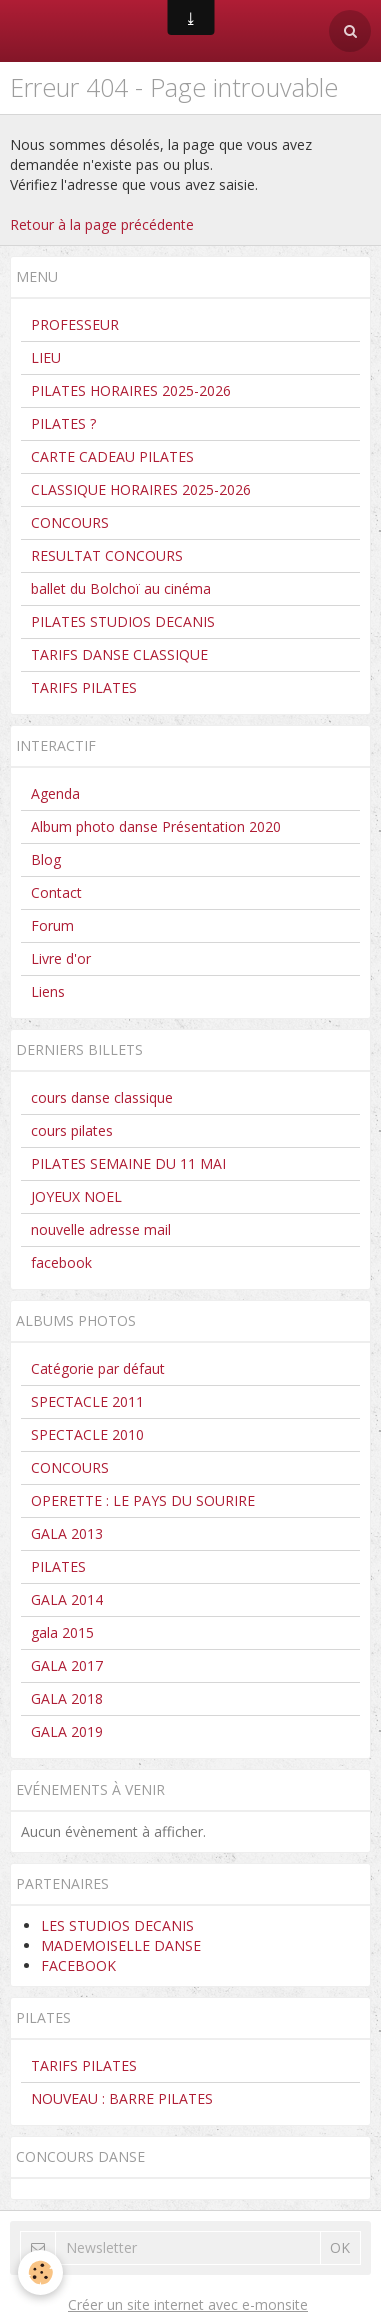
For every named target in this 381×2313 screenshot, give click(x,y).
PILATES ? (63, 423)
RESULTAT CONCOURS (107, 555)
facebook (61, 1262)
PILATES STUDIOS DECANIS (123, 621)
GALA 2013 (67, 1533)
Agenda (55, 793)
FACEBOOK (78, 1965)
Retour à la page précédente (102, 224)
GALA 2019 (67, 1731)
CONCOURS (70, 522)
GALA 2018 (67, 1698)
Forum (52, 925)
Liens (48, 991)
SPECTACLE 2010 (87, 1434)
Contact (56, 892)
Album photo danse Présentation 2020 (156, 826)
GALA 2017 (67, 1665)
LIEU (46, 357)
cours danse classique (102, 1097)
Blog (46, 859)
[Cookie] (40, 2272)
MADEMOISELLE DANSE (121, 1945)
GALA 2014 (67, 1599)
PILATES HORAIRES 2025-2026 (131, 390)
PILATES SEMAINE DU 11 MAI (128, 1163)
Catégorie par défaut (98, 1368)
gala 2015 (62, 1632)
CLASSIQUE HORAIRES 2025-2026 (141, 489)
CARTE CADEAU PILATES (112, 456)
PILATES (58, 1566)
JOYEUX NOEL (76, 1196)
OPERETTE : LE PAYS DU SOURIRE (143, 1500)
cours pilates (72, 1130)
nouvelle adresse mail (101, 1229)
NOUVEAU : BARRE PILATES (122, 2098)
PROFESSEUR (75, 324)
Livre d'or (61, 958)
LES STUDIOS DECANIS (117, 1925)
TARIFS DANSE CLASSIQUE (119, 654)
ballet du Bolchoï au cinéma (121, 588)
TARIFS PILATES (84, 687)
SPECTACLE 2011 (87, 1401)
